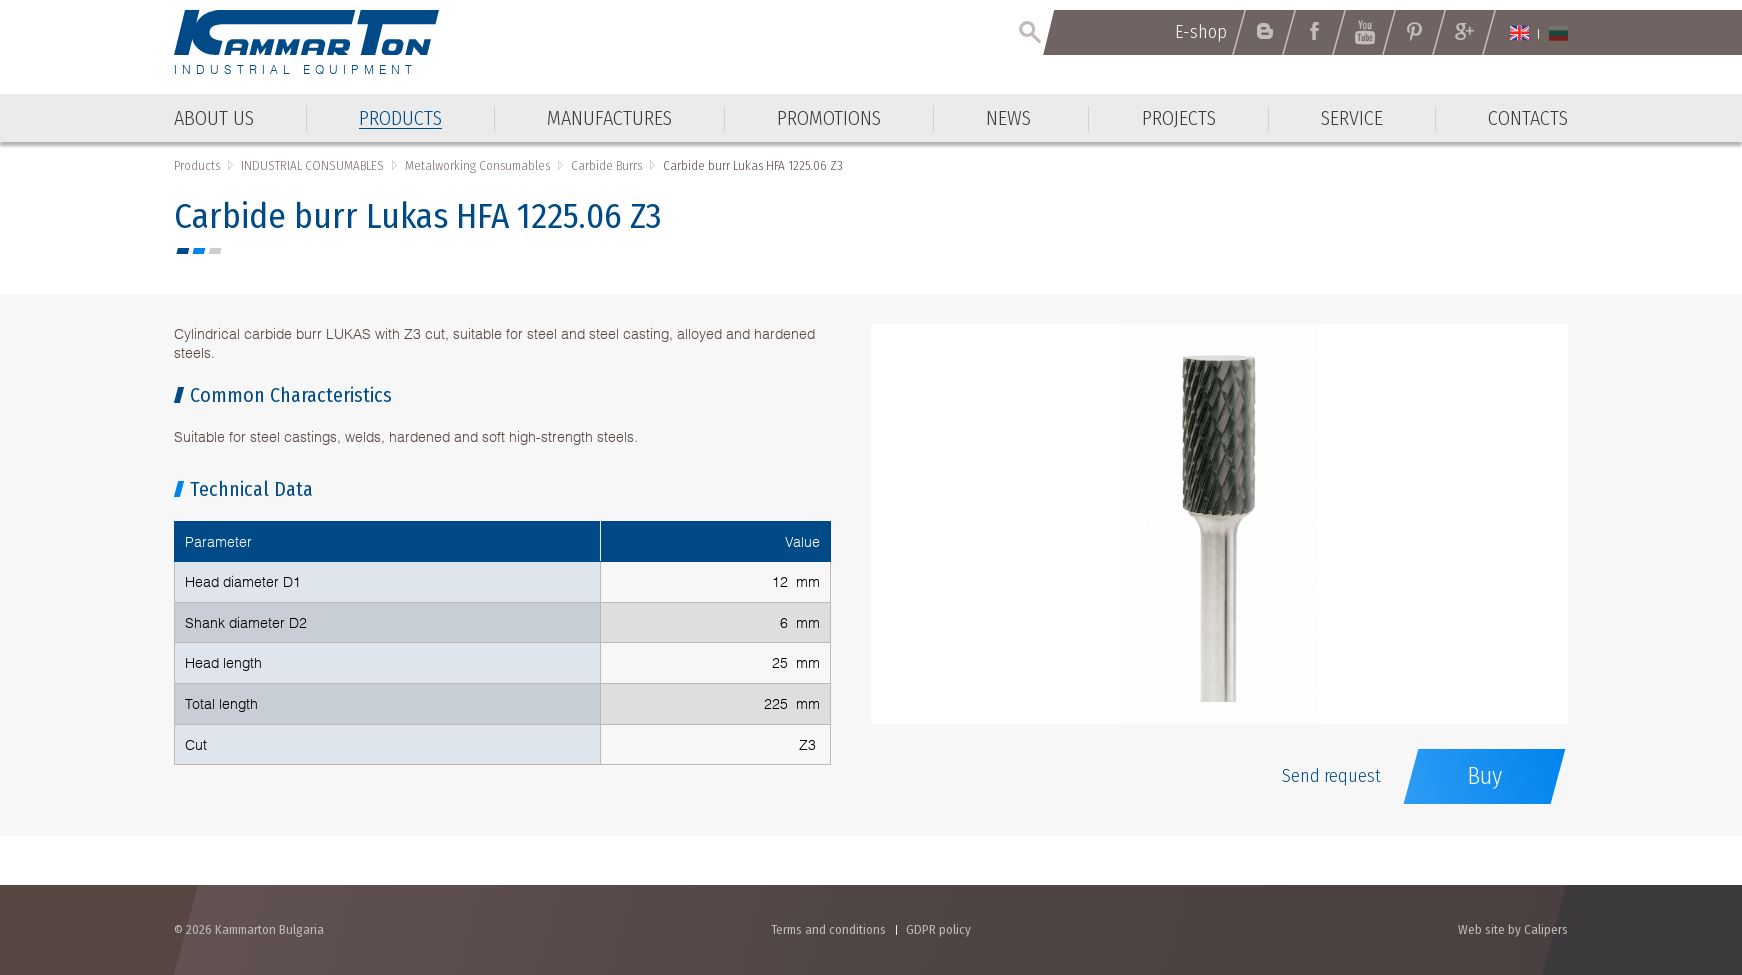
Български (1558, 33)
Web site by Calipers (1513, 929)
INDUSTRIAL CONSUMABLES (312, 165)
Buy (1484, 776)
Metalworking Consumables (477, 165)
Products (197, 165)
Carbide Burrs (606, 165)
